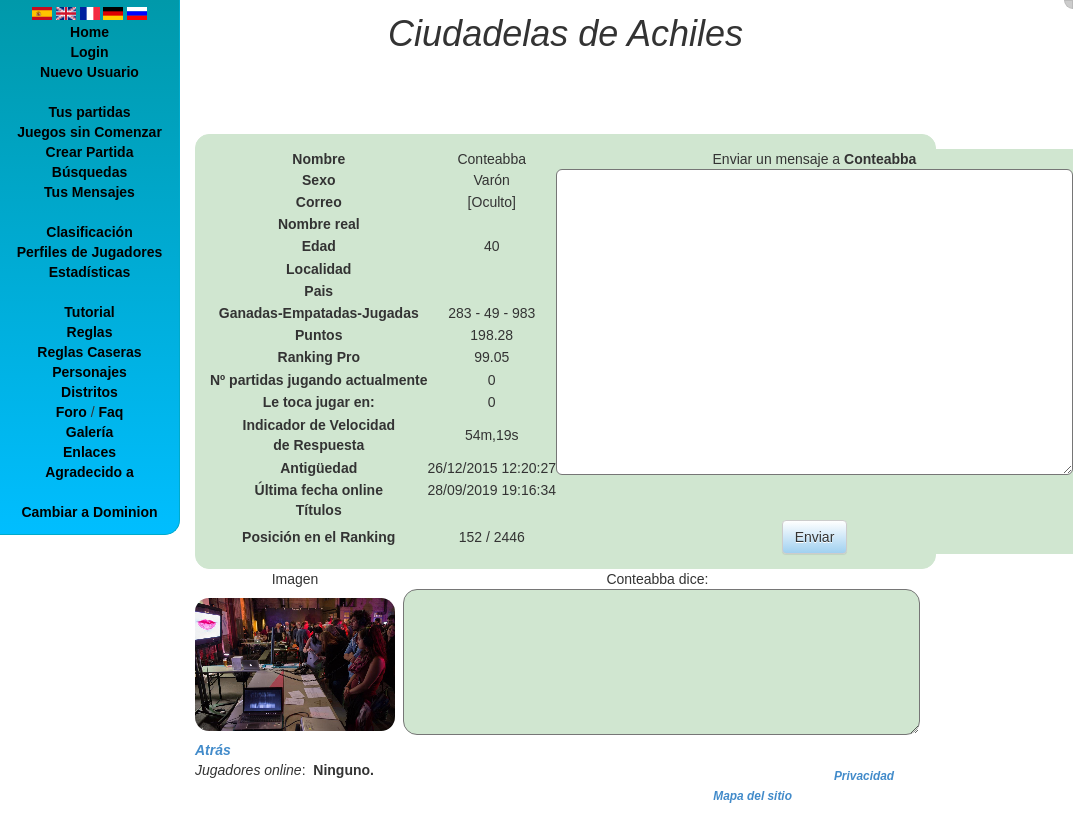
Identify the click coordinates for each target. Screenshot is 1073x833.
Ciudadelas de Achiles (565, 33)
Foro (71, 412)
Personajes (89, 372)
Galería (89, 432)
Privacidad (864, 776)
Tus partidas (89, 112)
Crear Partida (90, 152)
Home (89, 32)
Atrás (213, 750)
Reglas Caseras (89, 352)
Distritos (89, 392)
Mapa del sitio (752, 796)
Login (89, 52)
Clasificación (89, 232)
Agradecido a (89, 472)
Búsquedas (89, 172)
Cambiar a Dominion (89, 512)
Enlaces (89, 452)
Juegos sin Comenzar (89, 132)
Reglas (90, 332)
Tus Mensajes (89, 192)
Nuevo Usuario (89, 72)
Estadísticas (90, 272)
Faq (110, 412)
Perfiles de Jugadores (90, 252)
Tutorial (89, 312)
